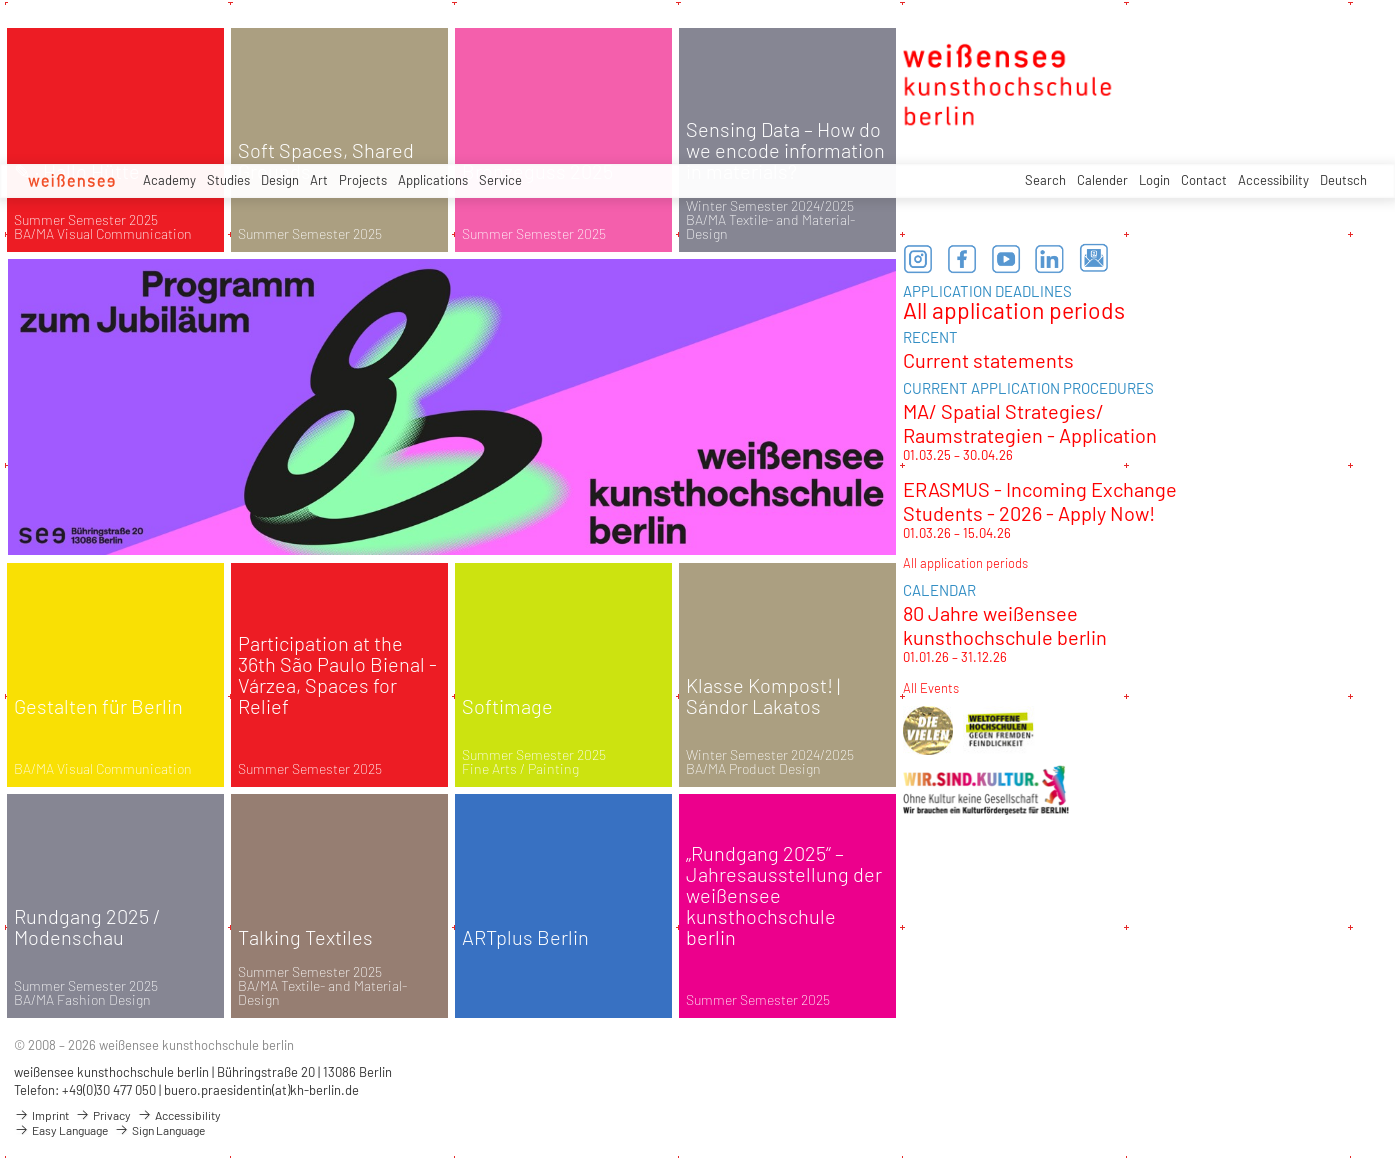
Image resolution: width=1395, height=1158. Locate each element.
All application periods (1014, 310)
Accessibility (1273, 180)
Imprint (41, 1115)
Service (500, 180)
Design (280, 180)
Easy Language (61, 1130)
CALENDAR (939, 590)
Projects (363, 180)
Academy (169, 180)
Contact (1204, 180)
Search (1045, 180)
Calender (1102, 180)
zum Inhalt (0, 0)
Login (1154, 180)
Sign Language (159, 1130)
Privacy (103, 1115)
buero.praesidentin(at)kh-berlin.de (261, 1090)
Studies (228, 180)
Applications (433, 180)
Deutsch (1343, 180)
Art (319, 180)
